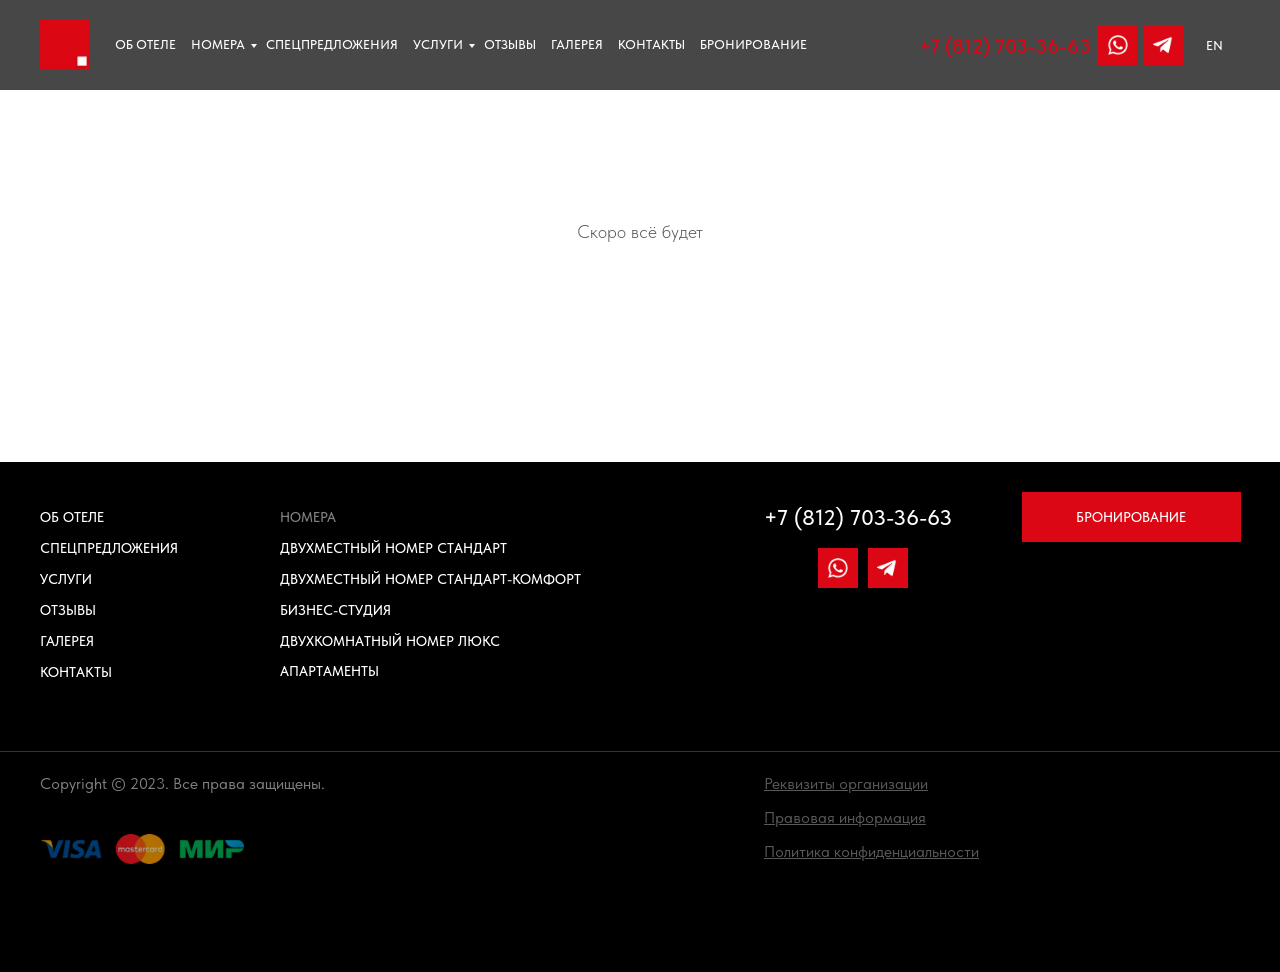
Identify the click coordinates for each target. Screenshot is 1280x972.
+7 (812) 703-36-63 (1005, 46)
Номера (218, 44)
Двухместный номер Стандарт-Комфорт (430, 579)
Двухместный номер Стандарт (393, 548)
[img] (1164, 45)
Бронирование (753, 44)
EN (1214, 45)
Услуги (438, 44)
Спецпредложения (332, 44)
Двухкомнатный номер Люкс (390, 641)
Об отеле (145, 44)
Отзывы (68, 610)
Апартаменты (329, 671)
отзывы (510, 44)
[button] (846, 783)
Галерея (577, 44)
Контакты (651, 44)
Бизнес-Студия (335, 610)
